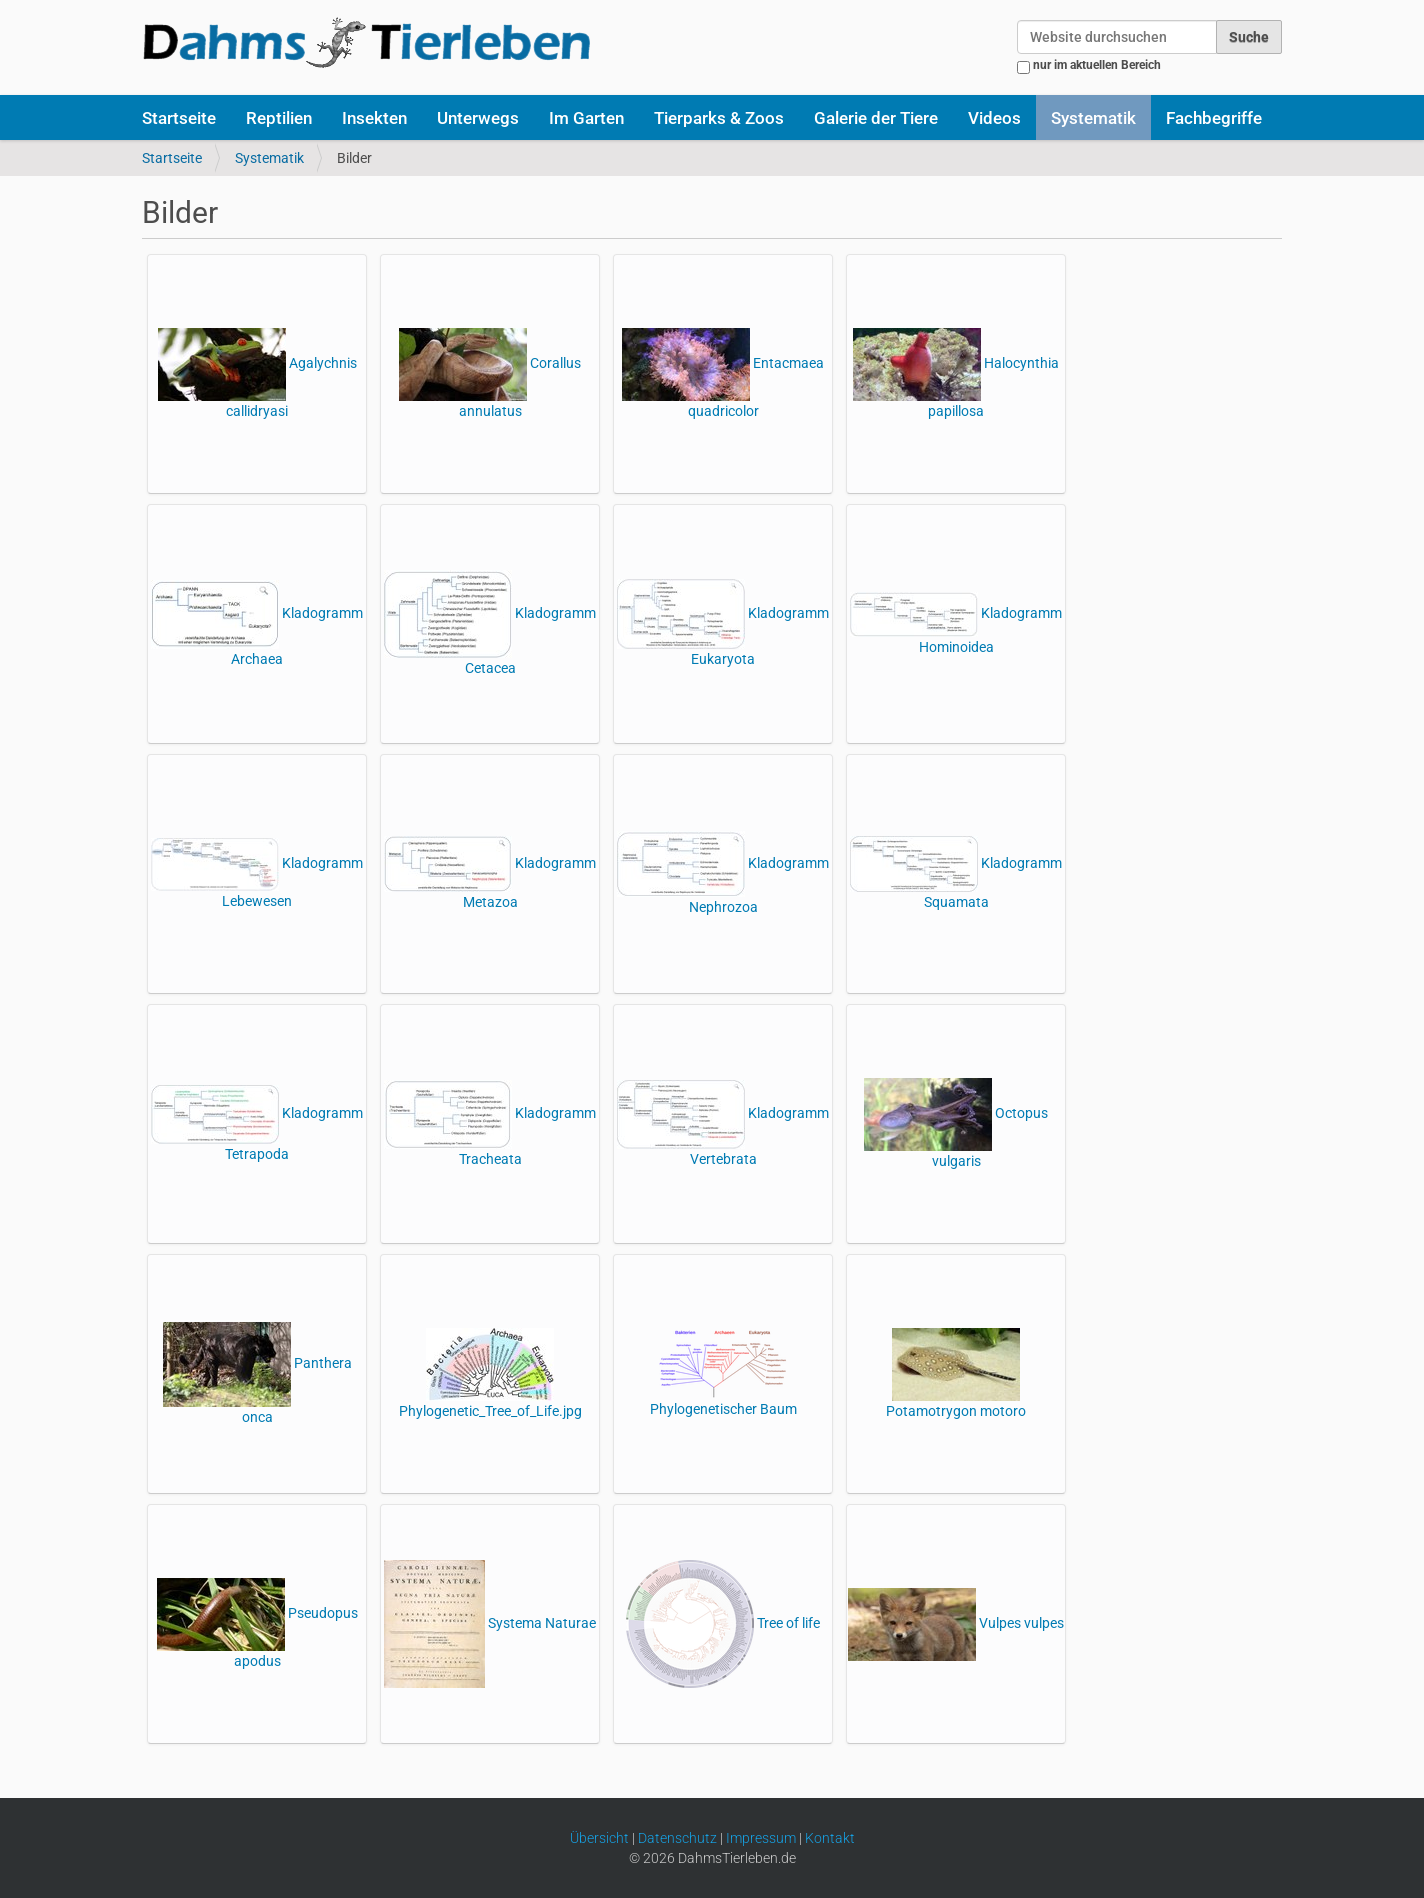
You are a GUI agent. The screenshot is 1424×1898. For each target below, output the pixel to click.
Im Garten (586, 118)
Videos (994, 118)
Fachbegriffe (1214, 118)
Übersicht (599, 1838)
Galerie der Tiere (876, 118)
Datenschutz (677, 1838)
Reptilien (279, 118)
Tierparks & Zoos (719, 118)
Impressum (761, 1838)
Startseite (179, 118)
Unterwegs (478, 118)
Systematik (1093, 118)
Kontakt (830, 1838)
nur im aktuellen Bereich (1097, 65)
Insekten (374, 118)
